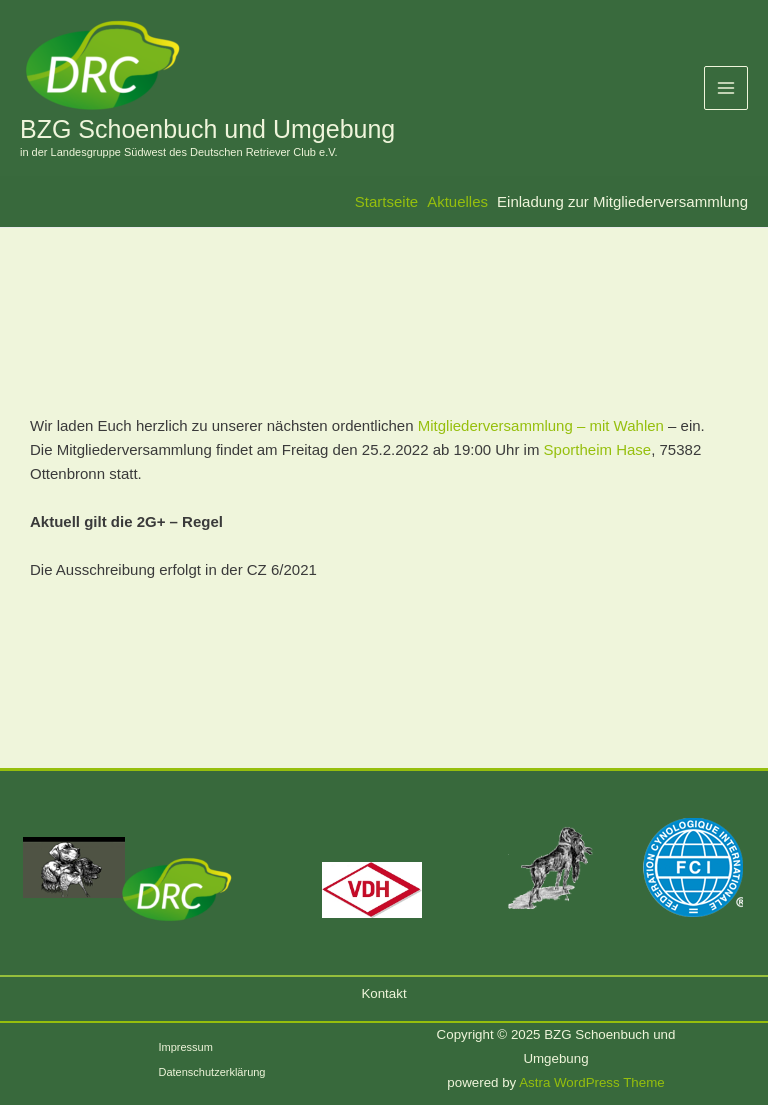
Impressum (185, 1047)
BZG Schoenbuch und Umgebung (207, 129)
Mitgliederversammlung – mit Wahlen (541, 425)
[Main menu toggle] (726, 88)
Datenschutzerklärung (211, 1072)
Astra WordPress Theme (591, 1082)
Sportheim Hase (598, 449)
